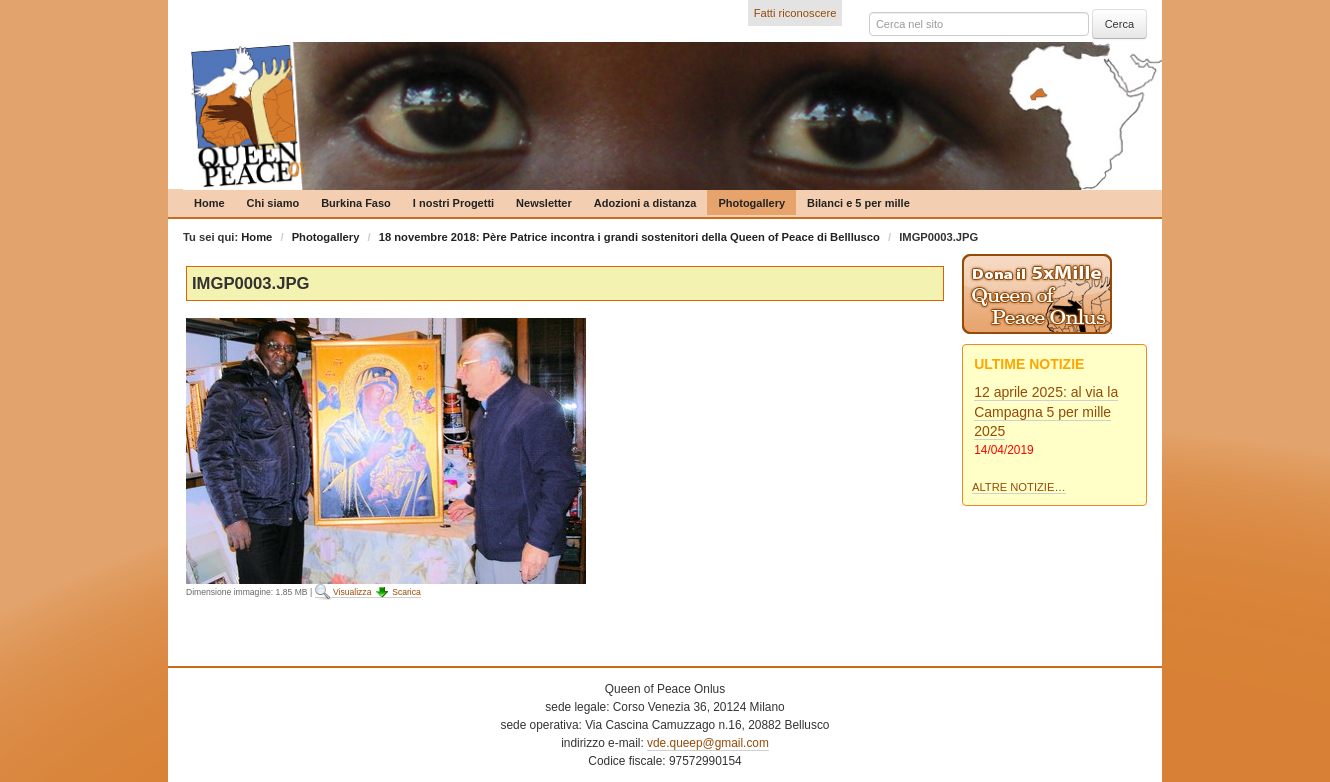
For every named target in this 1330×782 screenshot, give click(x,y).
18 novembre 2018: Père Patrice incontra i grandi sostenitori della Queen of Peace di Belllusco (629, 237)
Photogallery (751, 203)
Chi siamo (273, 203)
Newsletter (544, 203)
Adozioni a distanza (645, 203)
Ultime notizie (1029, 364)
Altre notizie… (1019, 487)
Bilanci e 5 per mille (858, 203)
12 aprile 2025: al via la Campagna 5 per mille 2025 (1046, 411)
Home (209, 203)
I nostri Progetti (453, 203)
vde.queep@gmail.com (708, 743)
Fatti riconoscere (795, 13)
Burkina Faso (356, 203)
